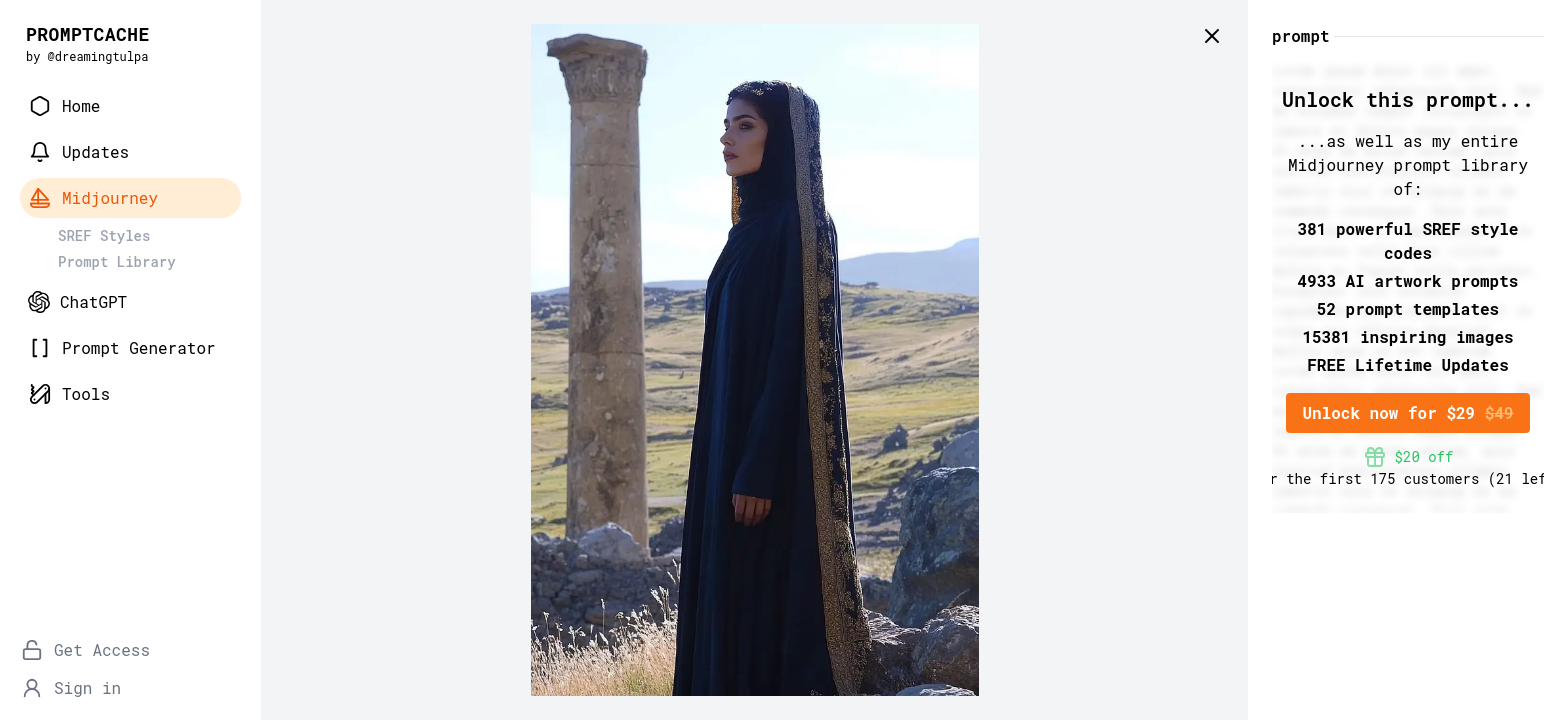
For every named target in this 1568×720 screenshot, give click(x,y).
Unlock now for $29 (1407, 412)
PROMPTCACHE (88, 34)
